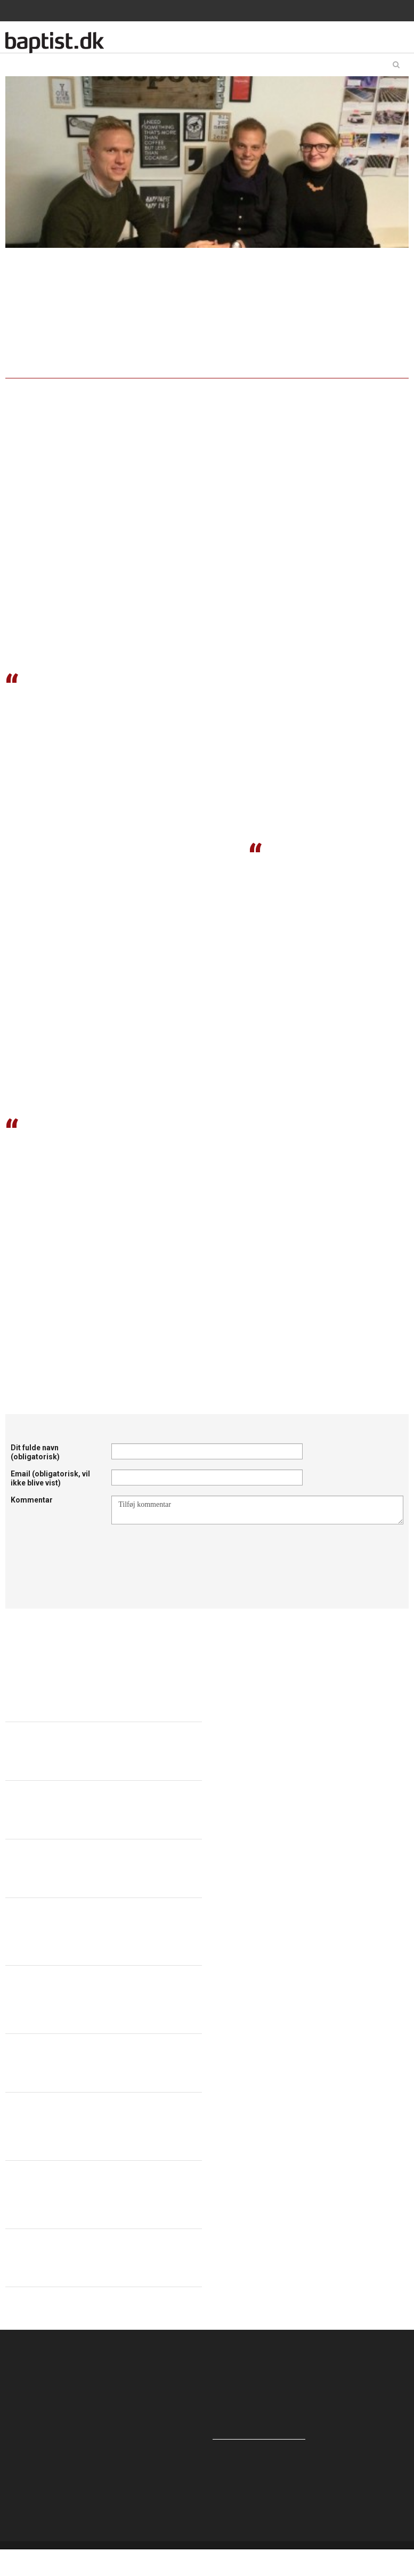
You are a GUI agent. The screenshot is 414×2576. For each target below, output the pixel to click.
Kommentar (32, 1500)
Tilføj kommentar (257, 1510)
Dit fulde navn (35, 1452)
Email (50, 1478)
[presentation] (192, 1550)
